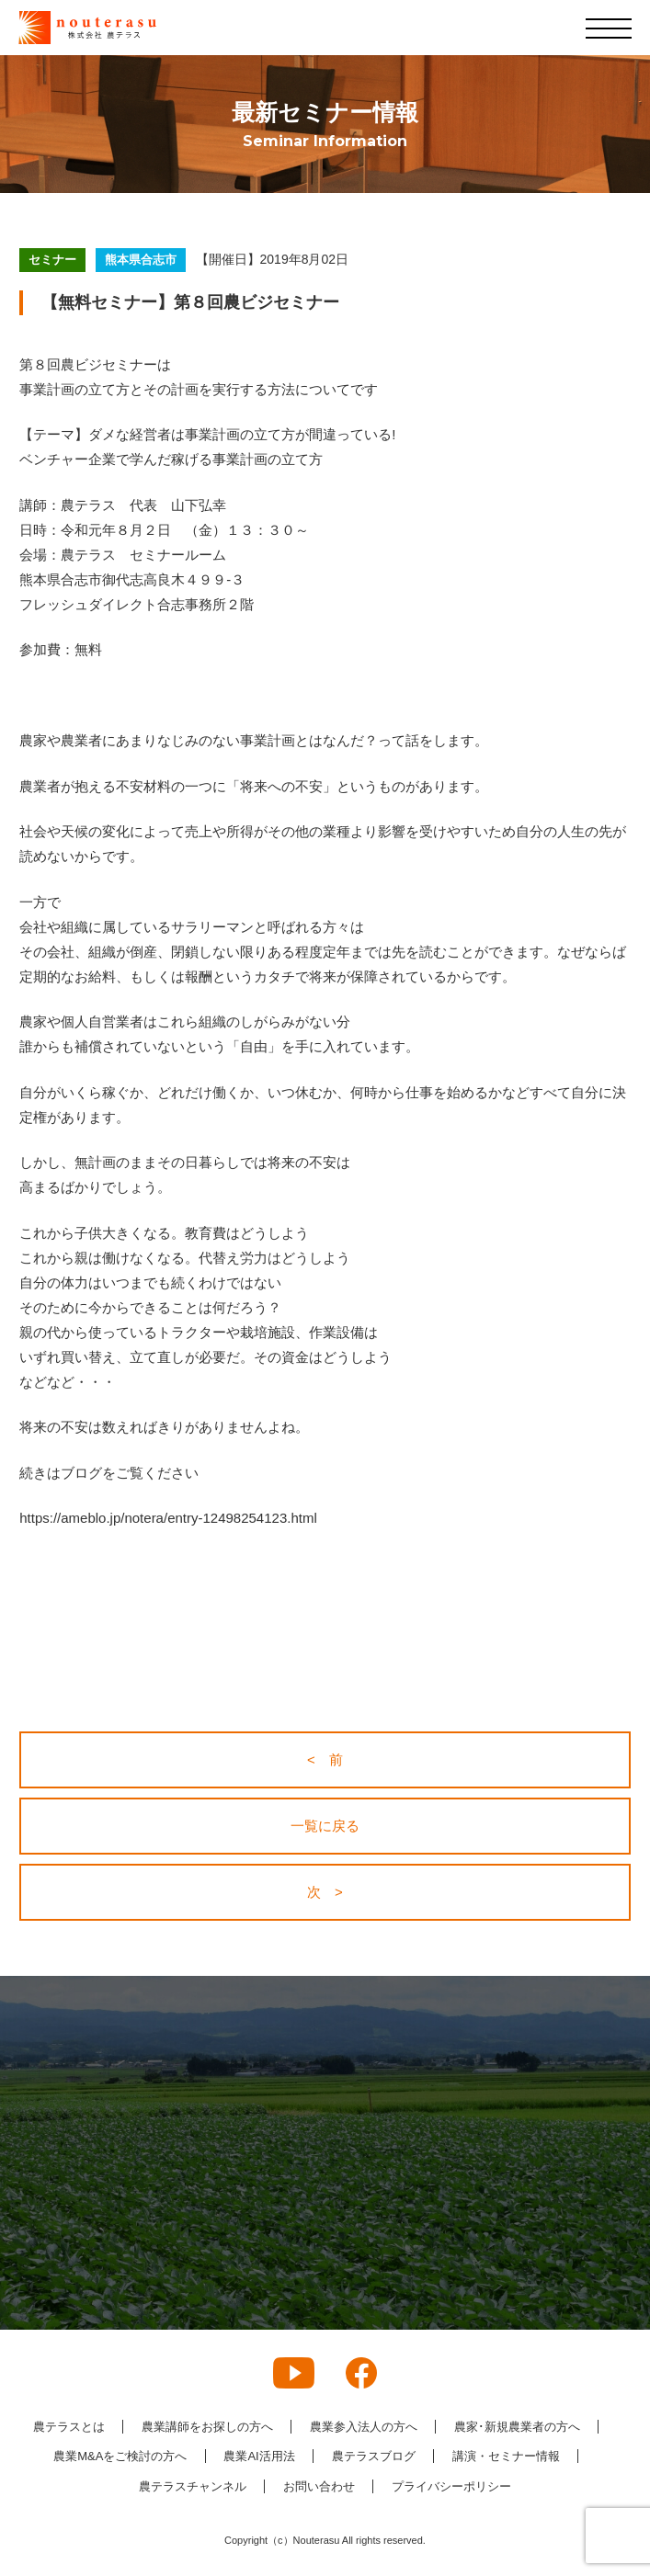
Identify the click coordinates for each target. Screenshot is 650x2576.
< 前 (325, 1759)
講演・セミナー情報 (506, 2456)
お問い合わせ (319, 2486)
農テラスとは (69, 2427)
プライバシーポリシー (451, 2486)
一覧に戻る (325, 1825)
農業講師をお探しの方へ (207, 2427)
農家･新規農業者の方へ (517, 2427)
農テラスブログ (374, 2456)
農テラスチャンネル (192, 2486)
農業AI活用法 (258, 2456)
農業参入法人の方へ (363, 2427)
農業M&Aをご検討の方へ (120, 2456)
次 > (325, 1892)
